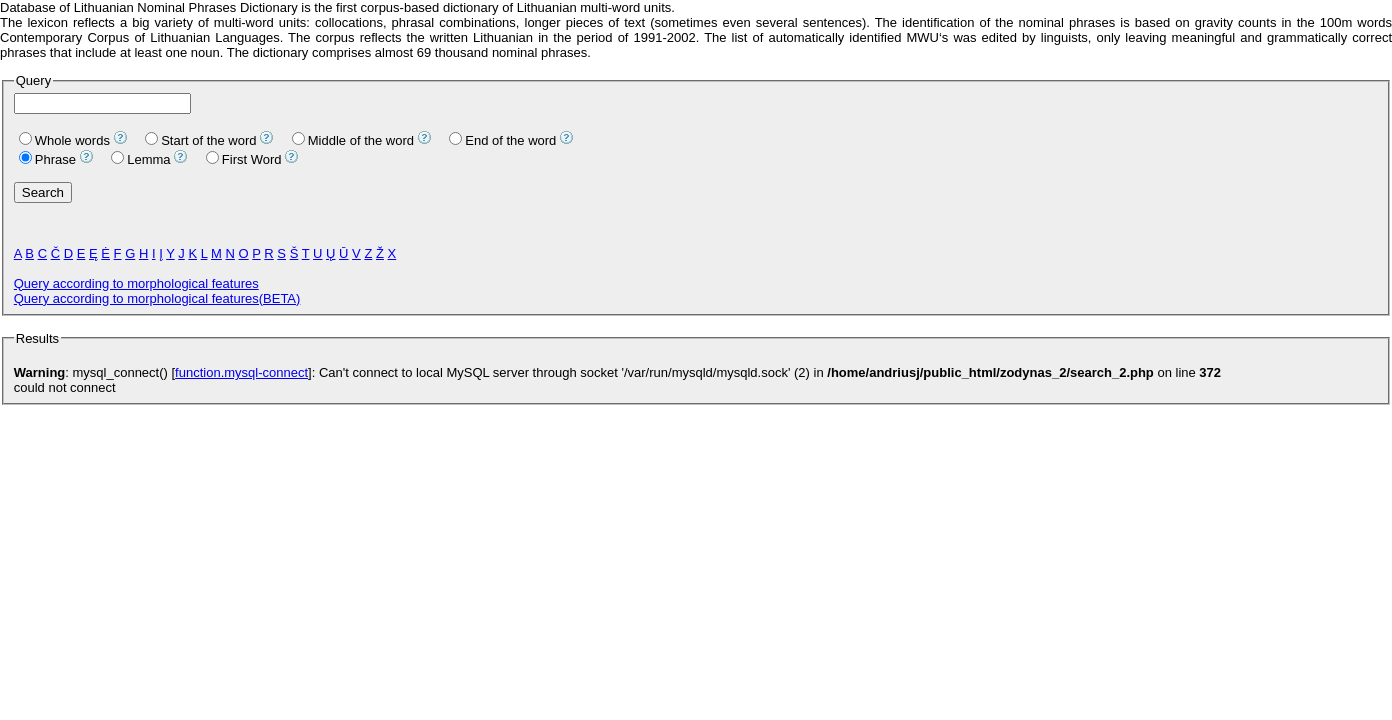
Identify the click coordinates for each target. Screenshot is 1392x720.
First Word (244, 159)
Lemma (140, 159)
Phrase (47, 159)
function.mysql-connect (241, 372)
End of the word (502, 140)
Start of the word (200, 140)
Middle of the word (353, 140)
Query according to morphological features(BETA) (157, 298)
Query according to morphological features (136, 283)
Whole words (64, 140)
